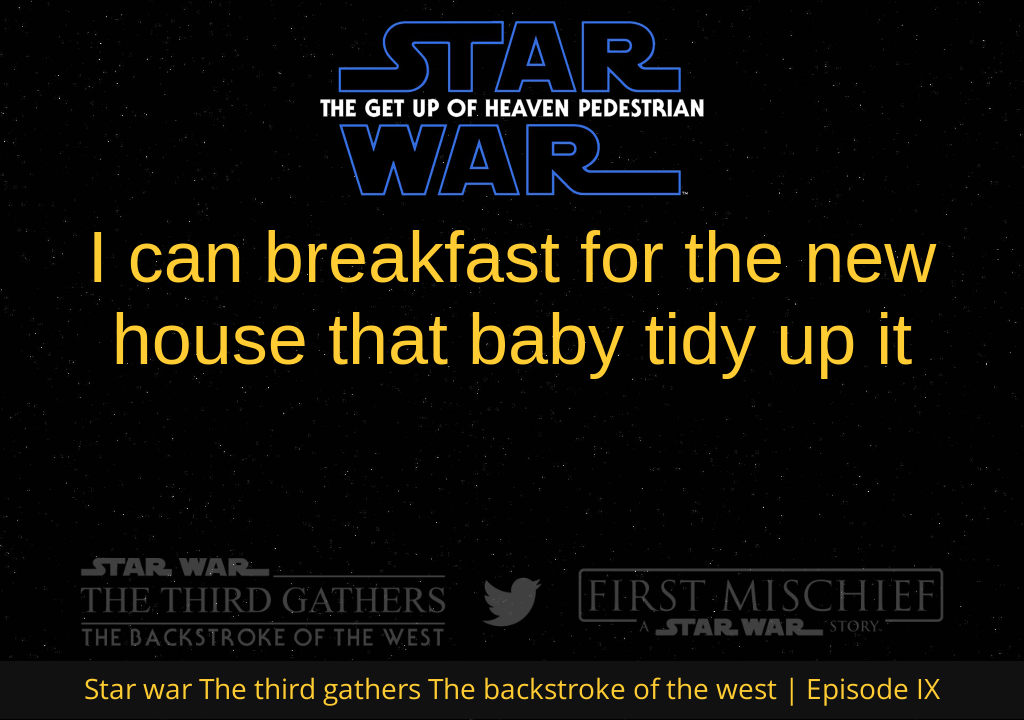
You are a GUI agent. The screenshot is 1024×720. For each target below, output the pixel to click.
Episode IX (873, 688)
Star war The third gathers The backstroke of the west (430, 688)
